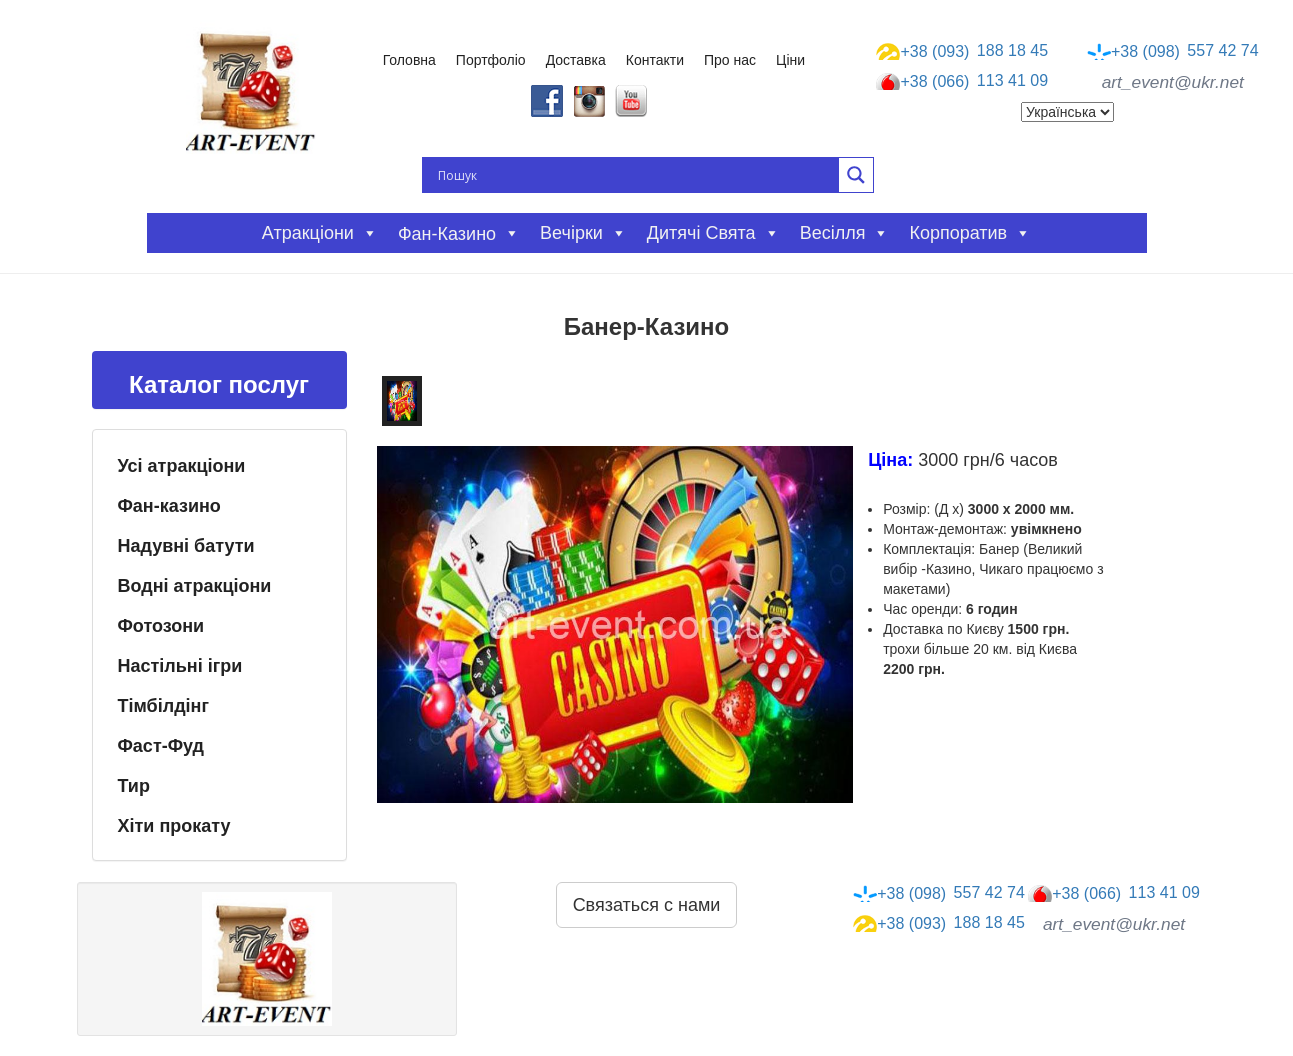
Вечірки (583, 233)
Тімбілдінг (163, 706)
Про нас (730, 60)
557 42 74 (1173, 51)
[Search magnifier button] (856, 175)
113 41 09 (962, 82)
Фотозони (161, 626)
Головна (409, 60)
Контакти (655, 60)
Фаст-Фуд (161, 746)
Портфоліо (491, 60)
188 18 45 (962, 51)
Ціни (790, 60)
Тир (134, 786)
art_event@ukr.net (1173, 82)
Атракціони (320, 233)
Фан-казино (169, 506)
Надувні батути (186, 546)
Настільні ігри (180, 666)
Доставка (576, 60)
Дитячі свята (713, 233)
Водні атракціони (195, 586)
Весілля (845, 233)
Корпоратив (970, 233)
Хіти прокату (174, 826)
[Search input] (636, 175)
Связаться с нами (647, 905)
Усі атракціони (182, 466)
